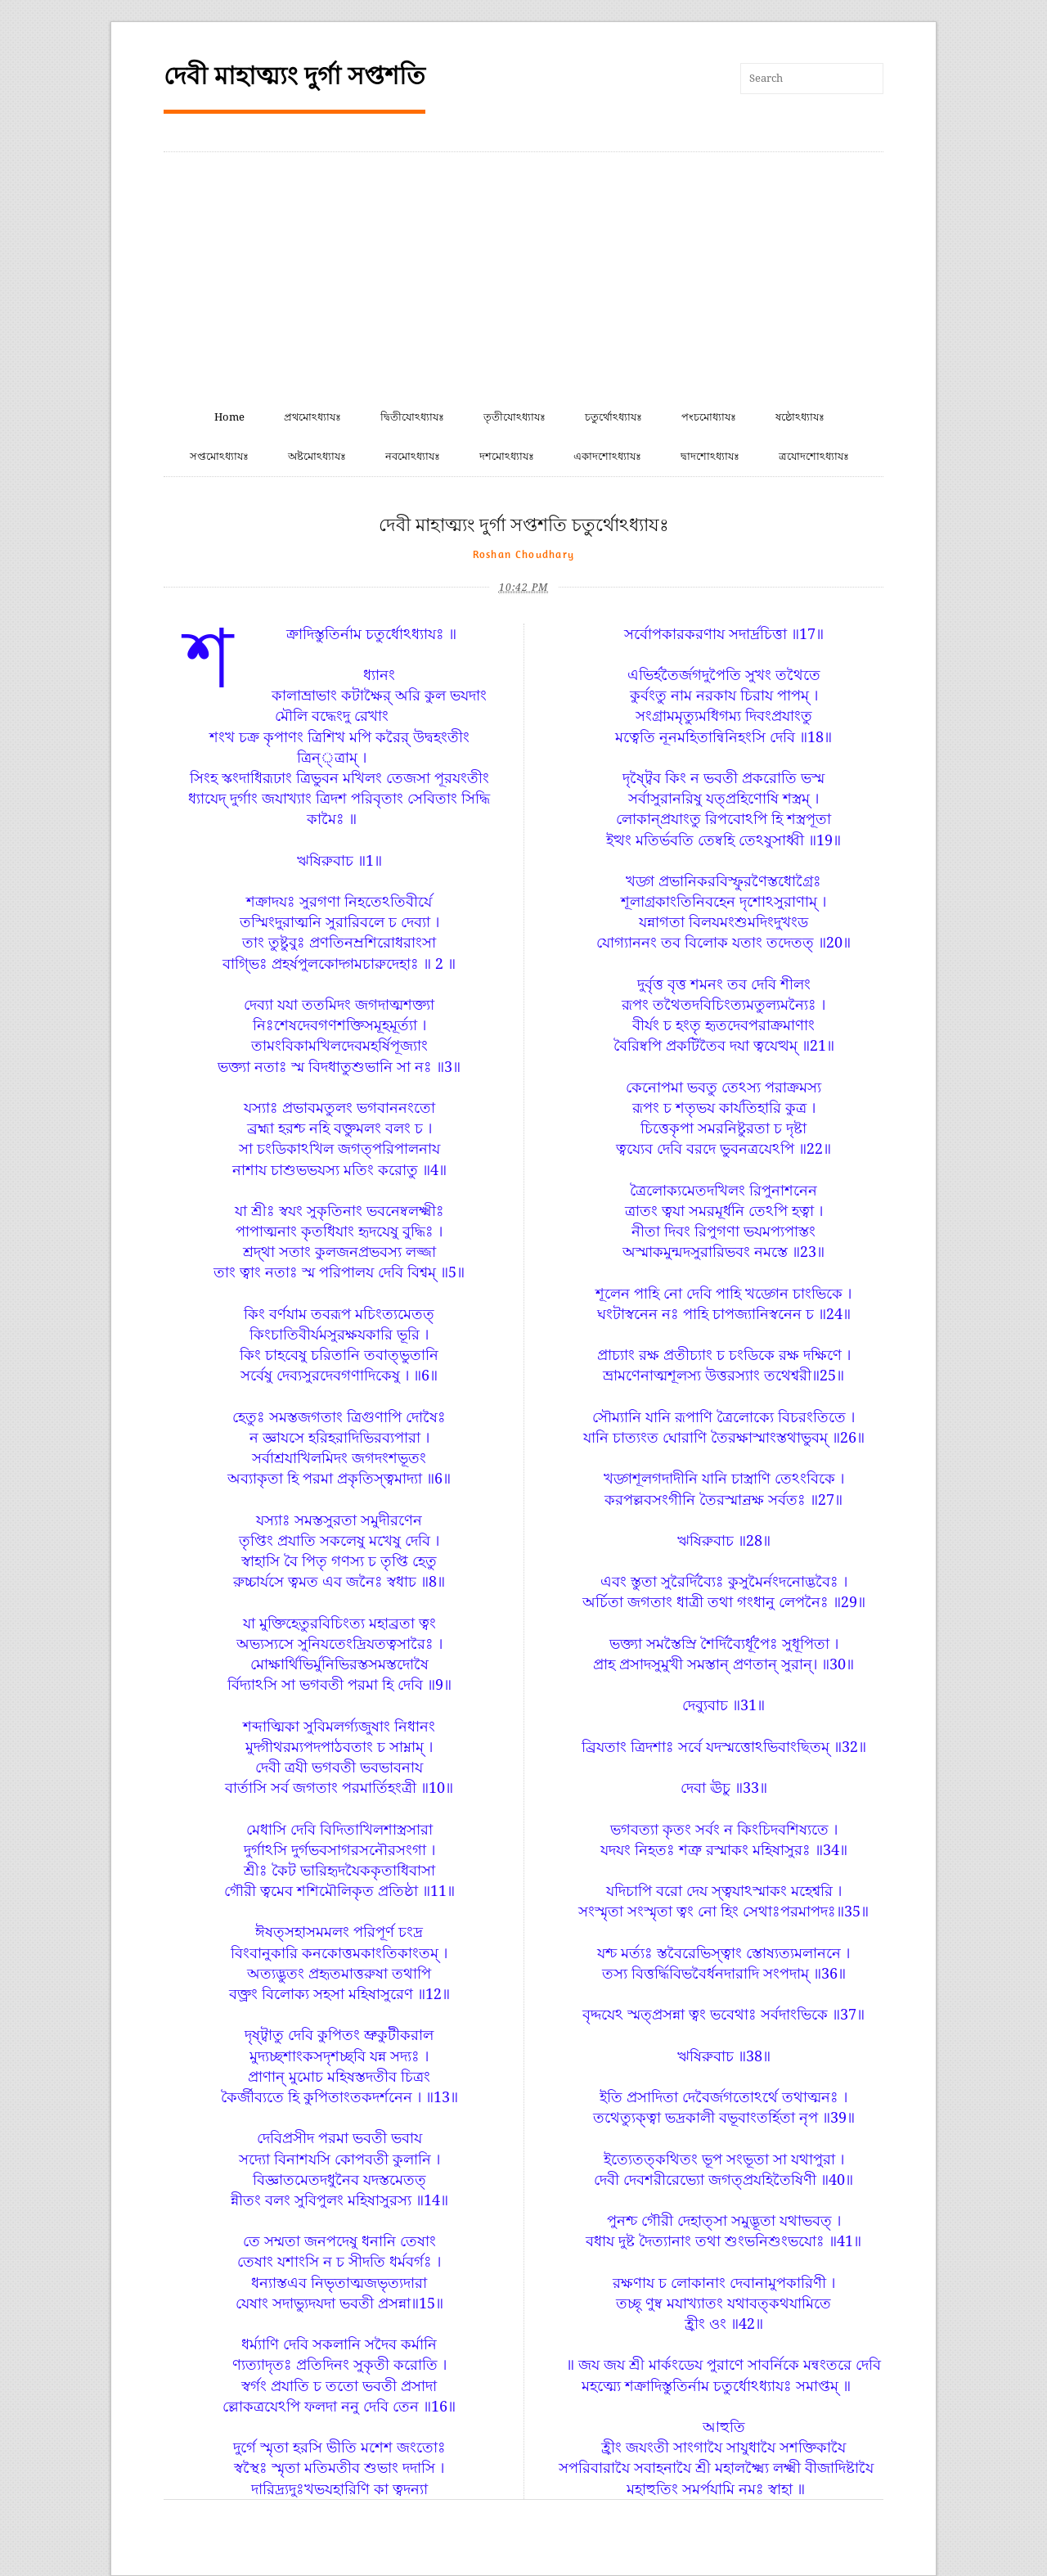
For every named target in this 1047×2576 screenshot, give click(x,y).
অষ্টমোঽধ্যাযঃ (317, 456)
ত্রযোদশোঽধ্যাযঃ (814, 456)
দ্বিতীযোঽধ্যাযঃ (412, 417)
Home (229, 417)
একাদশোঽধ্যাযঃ (607, 456)
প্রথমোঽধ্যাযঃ (312, 417)
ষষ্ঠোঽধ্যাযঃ (800, 417)
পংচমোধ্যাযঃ (708, 417)
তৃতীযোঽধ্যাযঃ (514, 417)
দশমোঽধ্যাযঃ (506, 456)
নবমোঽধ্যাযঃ (412, 456)
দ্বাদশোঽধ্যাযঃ (710, 456)
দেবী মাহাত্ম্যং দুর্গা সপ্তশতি (294, 75)
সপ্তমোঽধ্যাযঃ (219, 456)
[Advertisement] (523, 275)
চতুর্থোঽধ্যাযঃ (613, 417)
